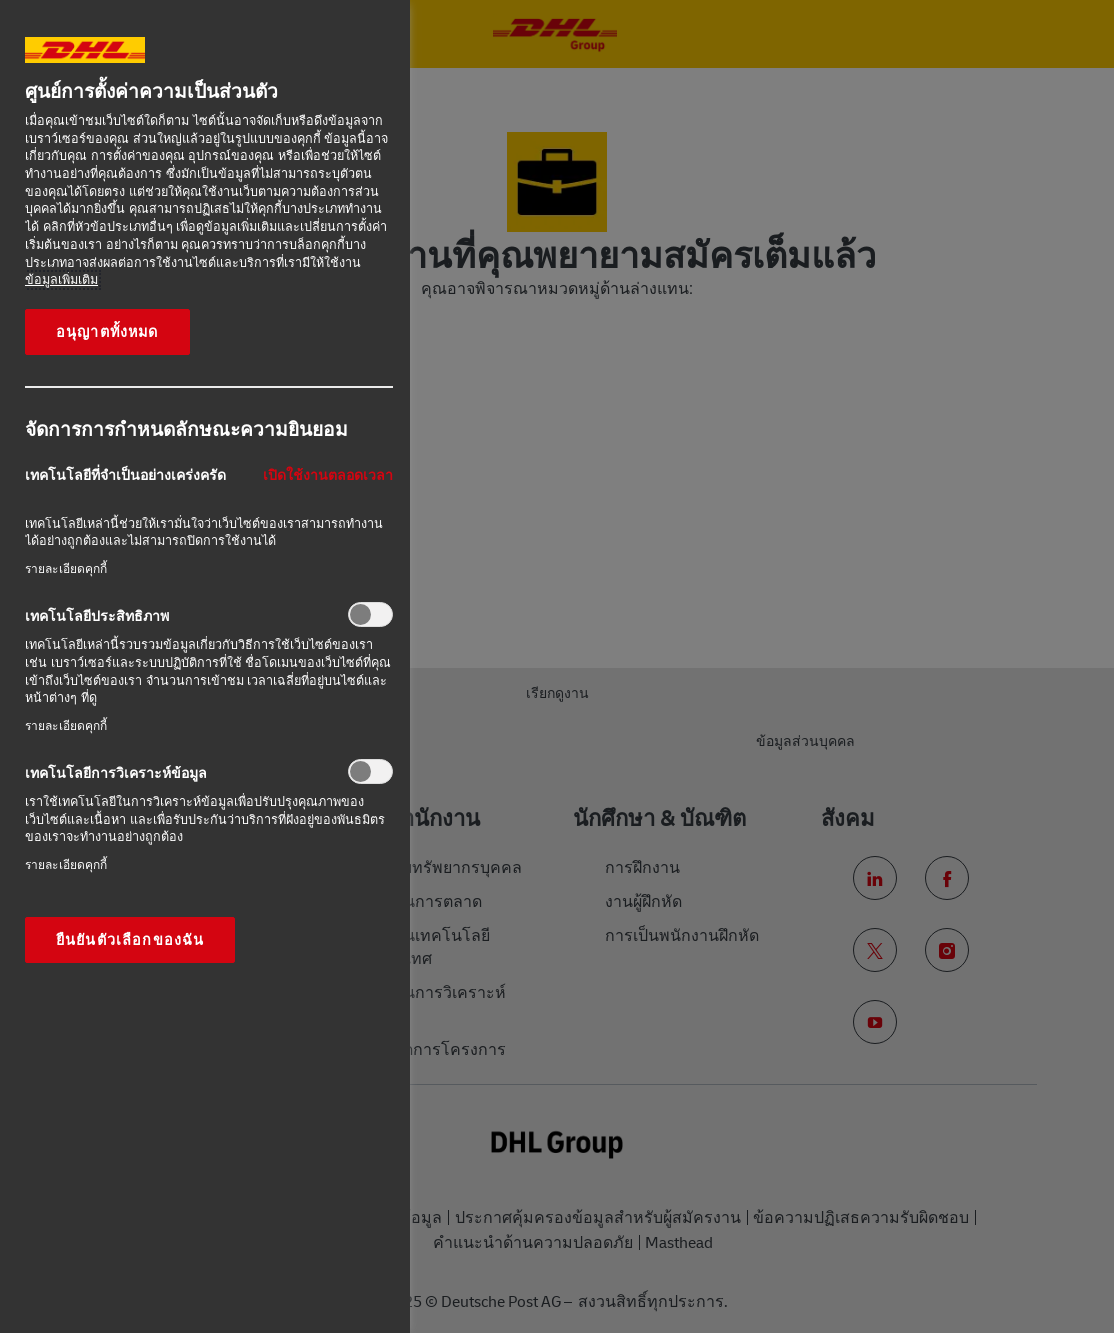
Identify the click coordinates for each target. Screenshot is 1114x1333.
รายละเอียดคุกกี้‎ (66, 569)
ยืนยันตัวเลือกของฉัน (130, 940)
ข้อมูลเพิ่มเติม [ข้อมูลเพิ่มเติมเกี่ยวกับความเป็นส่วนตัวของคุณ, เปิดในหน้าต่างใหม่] (61, 280)
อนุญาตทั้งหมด (107, 332)
